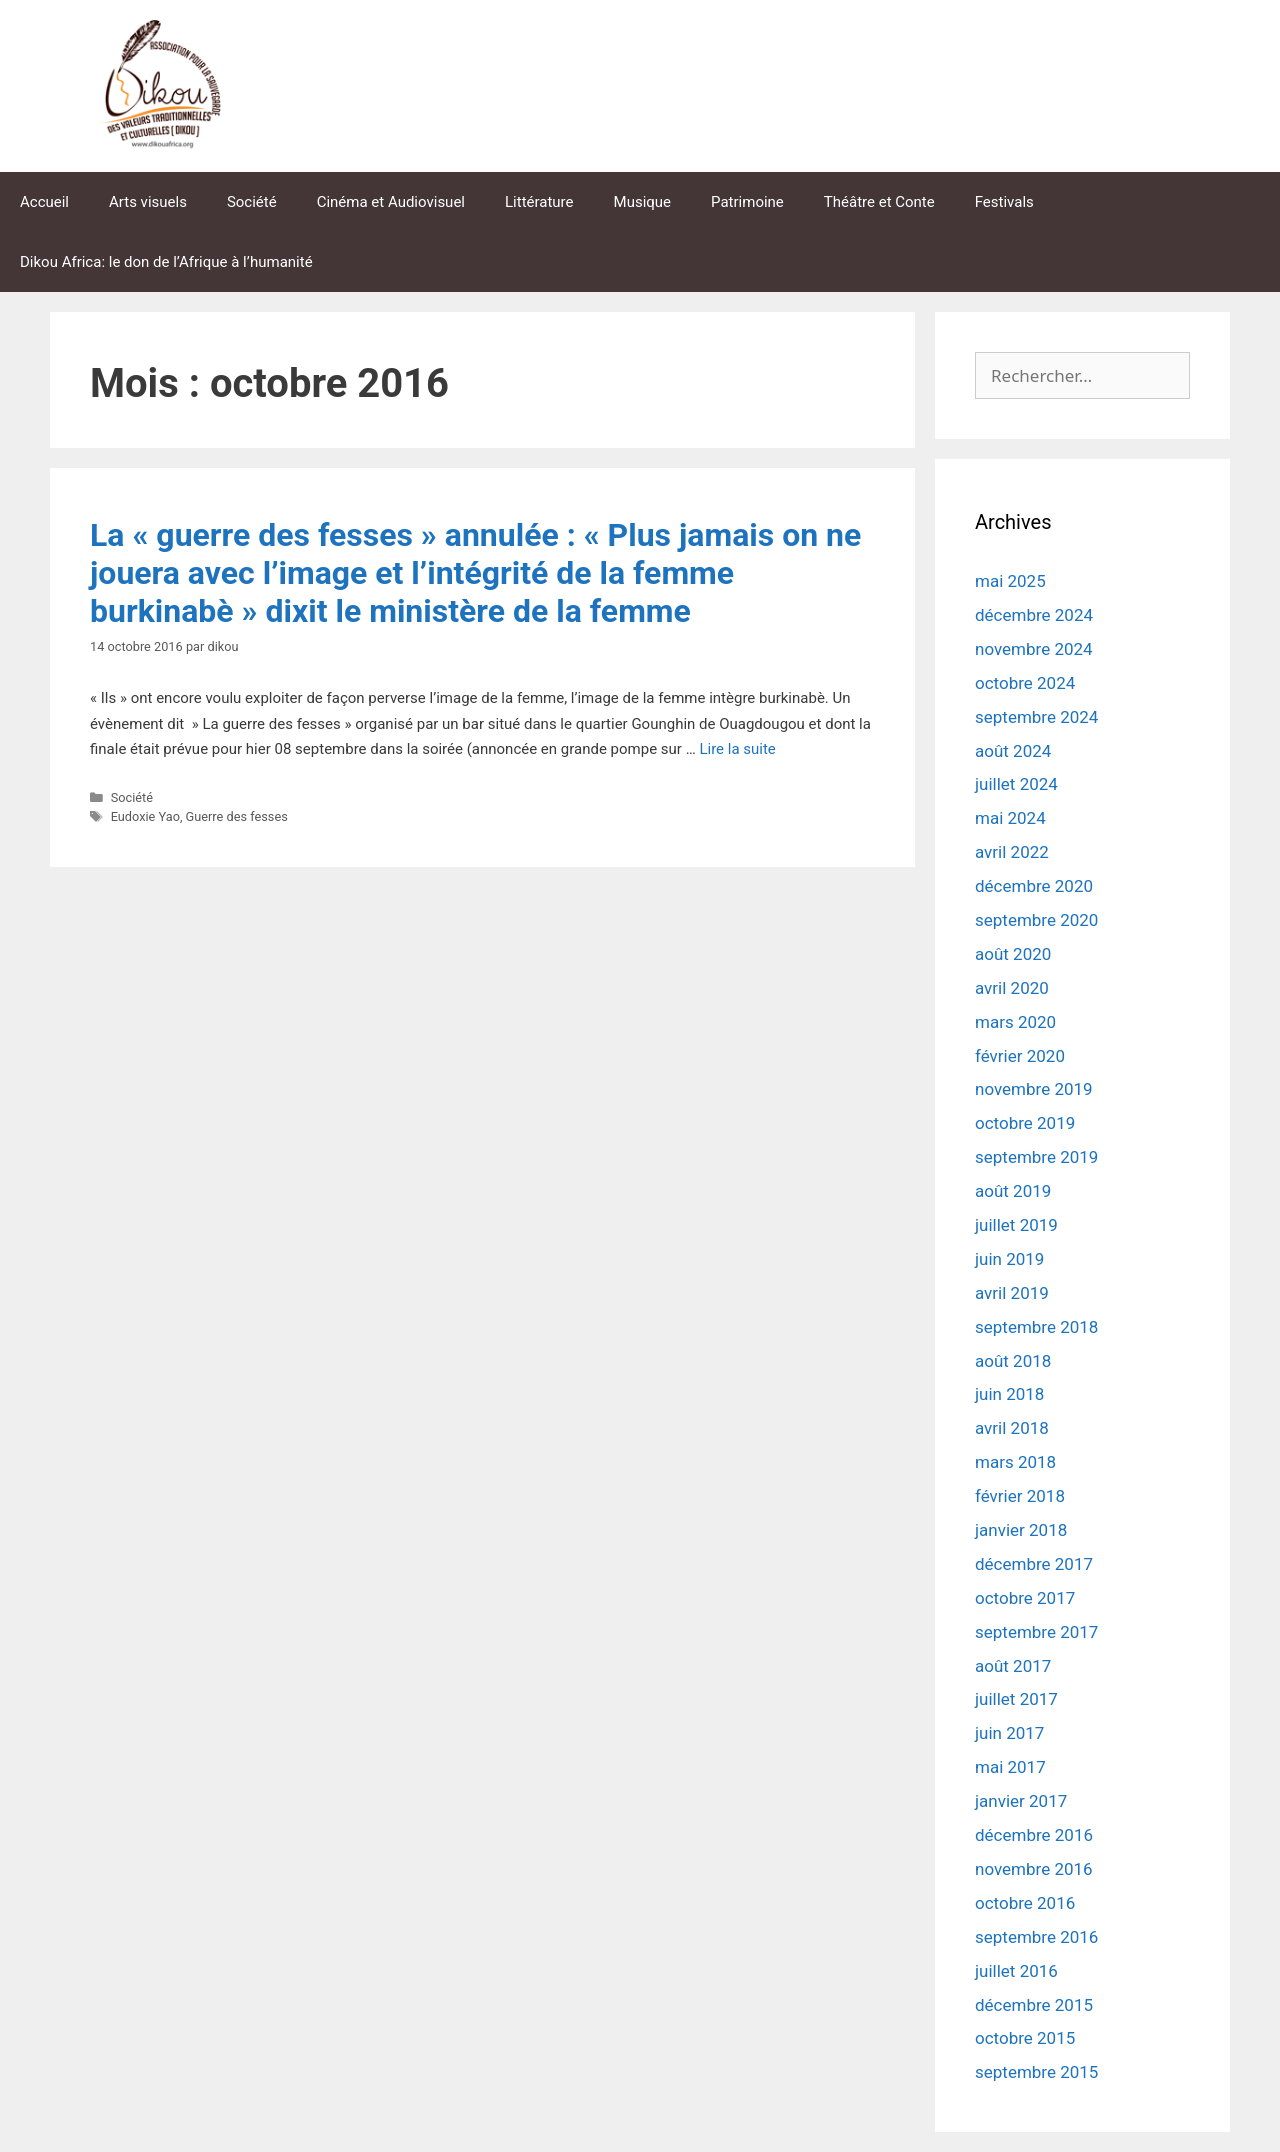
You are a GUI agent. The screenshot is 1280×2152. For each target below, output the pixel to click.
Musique (643, 202)
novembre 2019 (1034, 1089)
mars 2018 (1015, 1462)
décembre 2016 (1034, 1835)
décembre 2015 (1034, 2005)
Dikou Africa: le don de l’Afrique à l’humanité (166, 262)
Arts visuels (148, 202)
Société (252, 202)
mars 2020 (1015, 1022)
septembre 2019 (1036, 1157)
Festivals (1004, 202)
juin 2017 (1009, 1733)
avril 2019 (1012, 1293)
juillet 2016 (1016, 1971)
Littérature (539, 202)
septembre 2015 (1036, 2072)
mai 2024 (1010, 818)
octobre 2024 (1025, 683)
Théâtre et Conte (879, 202)
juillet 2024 (1016, 784)
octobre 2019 (1025, 1123)
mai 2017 (1010, 1767)
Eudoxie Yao (145, 816)
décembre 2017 (1034, 1564)
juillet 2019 (1016, 1225)
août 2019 (1013, 1191)
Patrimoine (747, 202)
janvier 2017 (1021, 1801)
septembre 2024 (1036, 717)
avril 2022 (1012, 852)
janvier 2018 (1021, 1530)
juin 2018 (1009, 1394)
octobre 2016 (1025, 1903)
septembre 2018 (1036, 1327)
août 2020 (1013, 954)
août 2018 (1013, 1361)
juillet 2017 (1016, 1699)
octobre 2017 (1025, 1598)
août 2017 (1013, 1666)
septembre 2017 (1036, 1632)
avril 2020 (1012, 988)
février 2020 (1020, 1056)
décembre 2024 (1034, 615)
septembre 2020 (1036, 920)
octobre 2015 (1025, 2038)
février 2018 (1020, 1496)
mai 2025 (1010, 581)
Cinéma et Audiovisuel (391, 202)
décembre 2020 (1034, 886)
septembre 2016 (1036, 1937)
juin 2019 (1009, 1259)
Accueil (44, 202)
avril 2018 (1012, 1428)
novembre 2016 (1034, 1869)
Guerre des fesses (237, 816)
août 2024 (1013, 751)
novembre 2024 (1034, 649)
